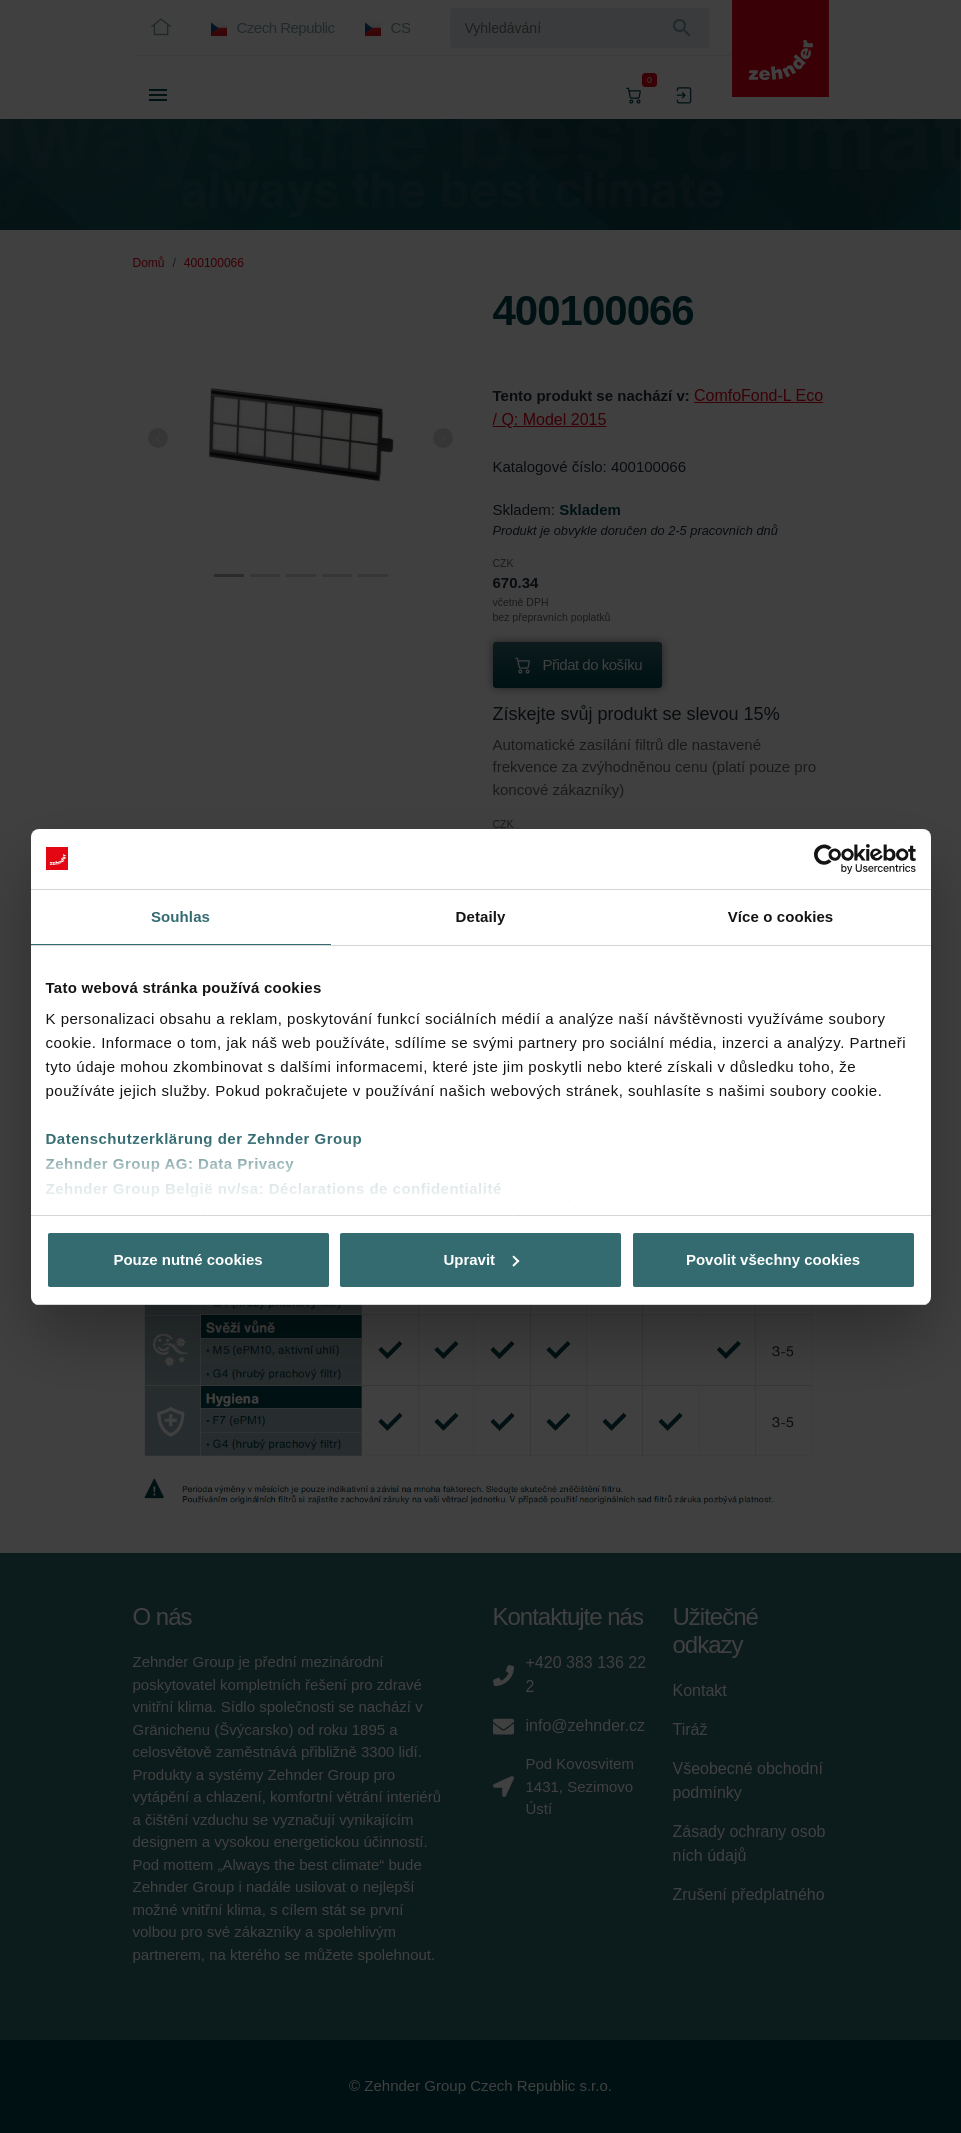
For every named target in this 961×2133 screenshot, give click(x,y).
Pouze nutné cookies (187, 1259)
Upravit (481, 1259)
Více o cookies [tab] (781, 916)
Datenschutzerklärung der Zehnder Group (204, 1138)
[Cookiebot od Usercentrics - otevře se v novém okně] (828, 859)
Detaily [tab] (481, 916)
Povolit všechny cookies (773, 1259)
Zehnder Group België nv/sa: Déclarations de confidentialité (274, 1188)
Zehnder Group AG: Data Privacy (170, 1163)
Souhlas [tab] (180, 916)
